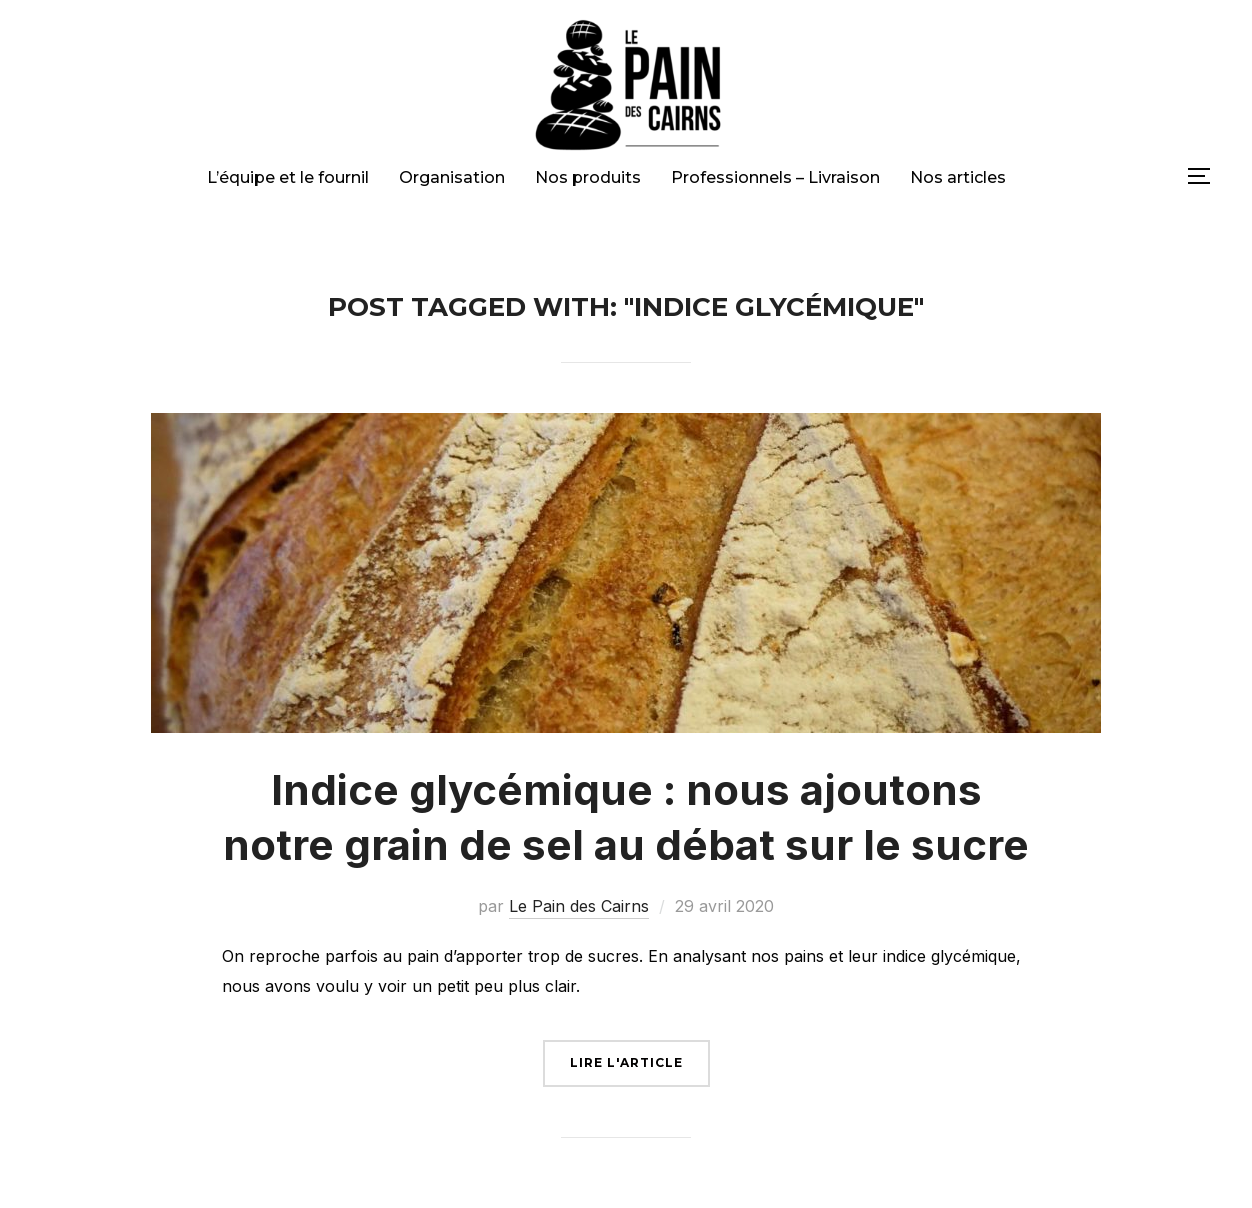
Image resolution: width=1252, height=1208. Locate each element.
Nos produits (588, 177)
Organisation (452, 177)
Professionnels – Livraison (775, 177)
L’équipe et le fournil (288, 177)
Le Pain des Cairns (579, 906)
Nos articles (958, 177)
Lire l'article (626, 1062)
